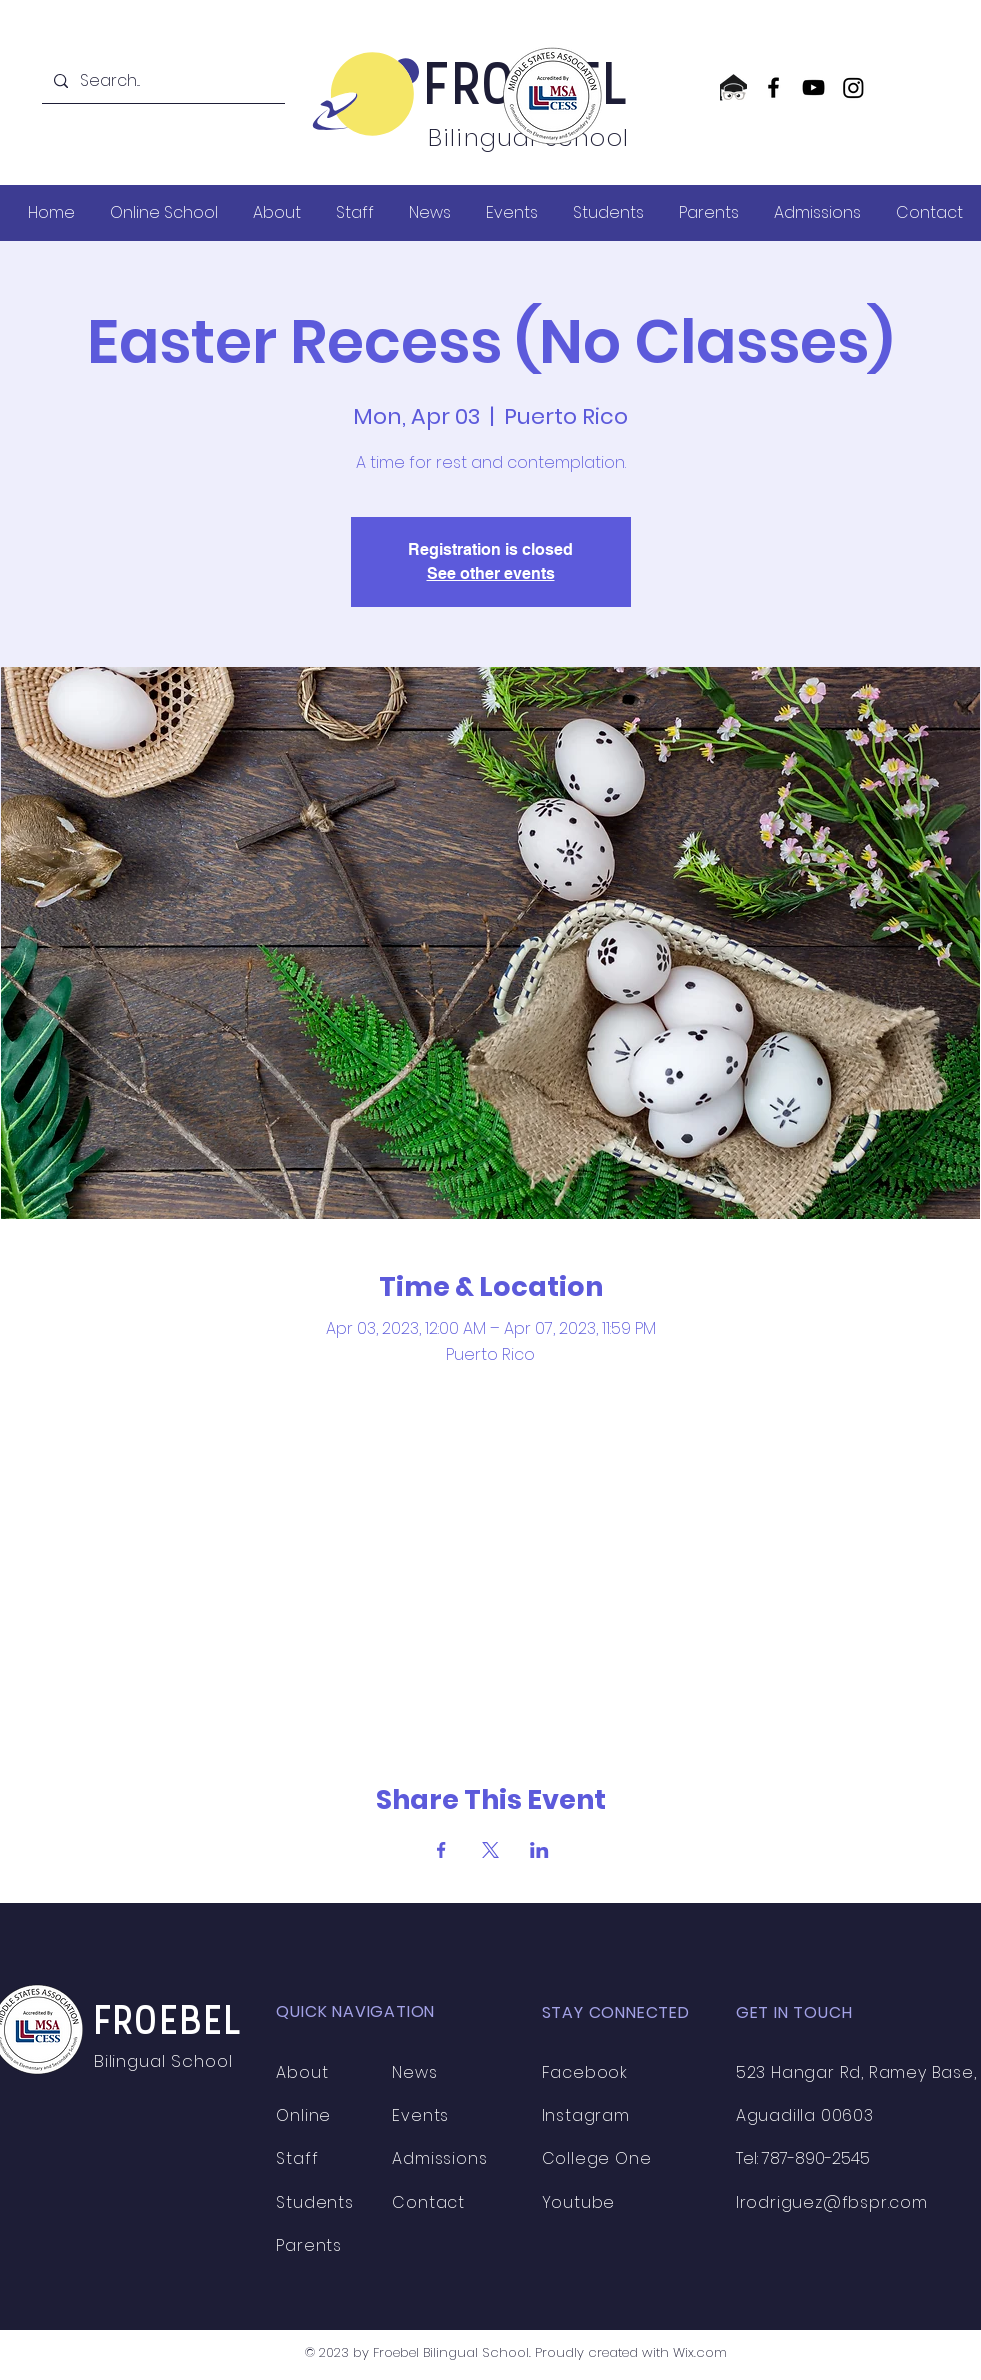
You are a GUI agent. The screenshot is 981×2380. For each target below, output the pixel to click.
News (414, 2072)
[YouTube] (813, 87)
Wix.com (700, 2352)
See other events (491, 573)
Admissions (439, 2158)
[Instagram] (853, 87)
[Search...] (161, 81)
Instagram (586, 2115)
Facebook (585, 2072)
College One (597, 2158)
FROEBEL (168, 2023)
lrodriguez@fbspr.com (832, 2202)
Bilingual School (166, 2061)
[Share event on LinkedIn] (539, 1850)
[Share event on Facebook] (441, 1850)
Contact (428, 2202)
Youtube (579, 2202)
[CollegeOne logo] (733, 87)
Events (420, 2115)
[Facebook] (773, 87)
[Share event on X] (490, 1850)
